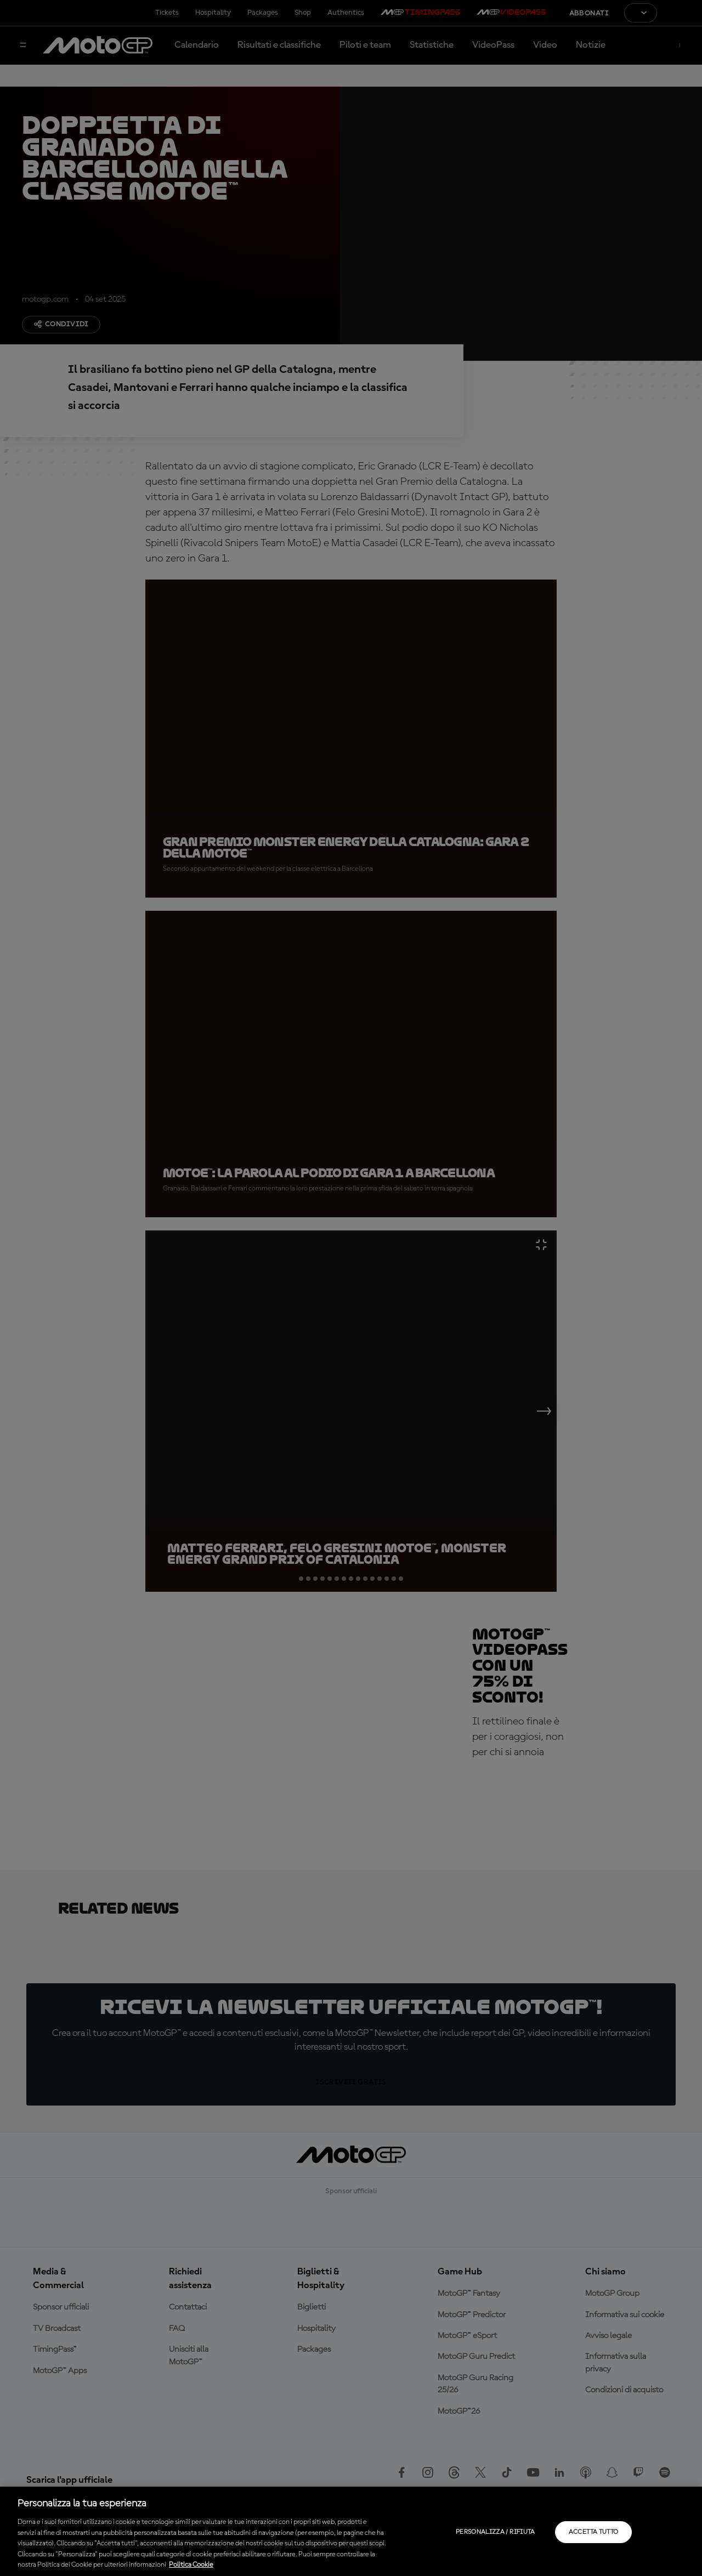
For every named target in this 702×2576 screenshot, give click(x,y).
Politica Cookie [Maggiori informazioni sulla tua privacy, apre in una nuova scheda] (191, 2564)
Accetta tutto (594, 2532)
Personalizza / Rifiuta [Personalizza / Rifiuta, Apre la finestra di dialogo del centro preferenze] (495, 2532)
